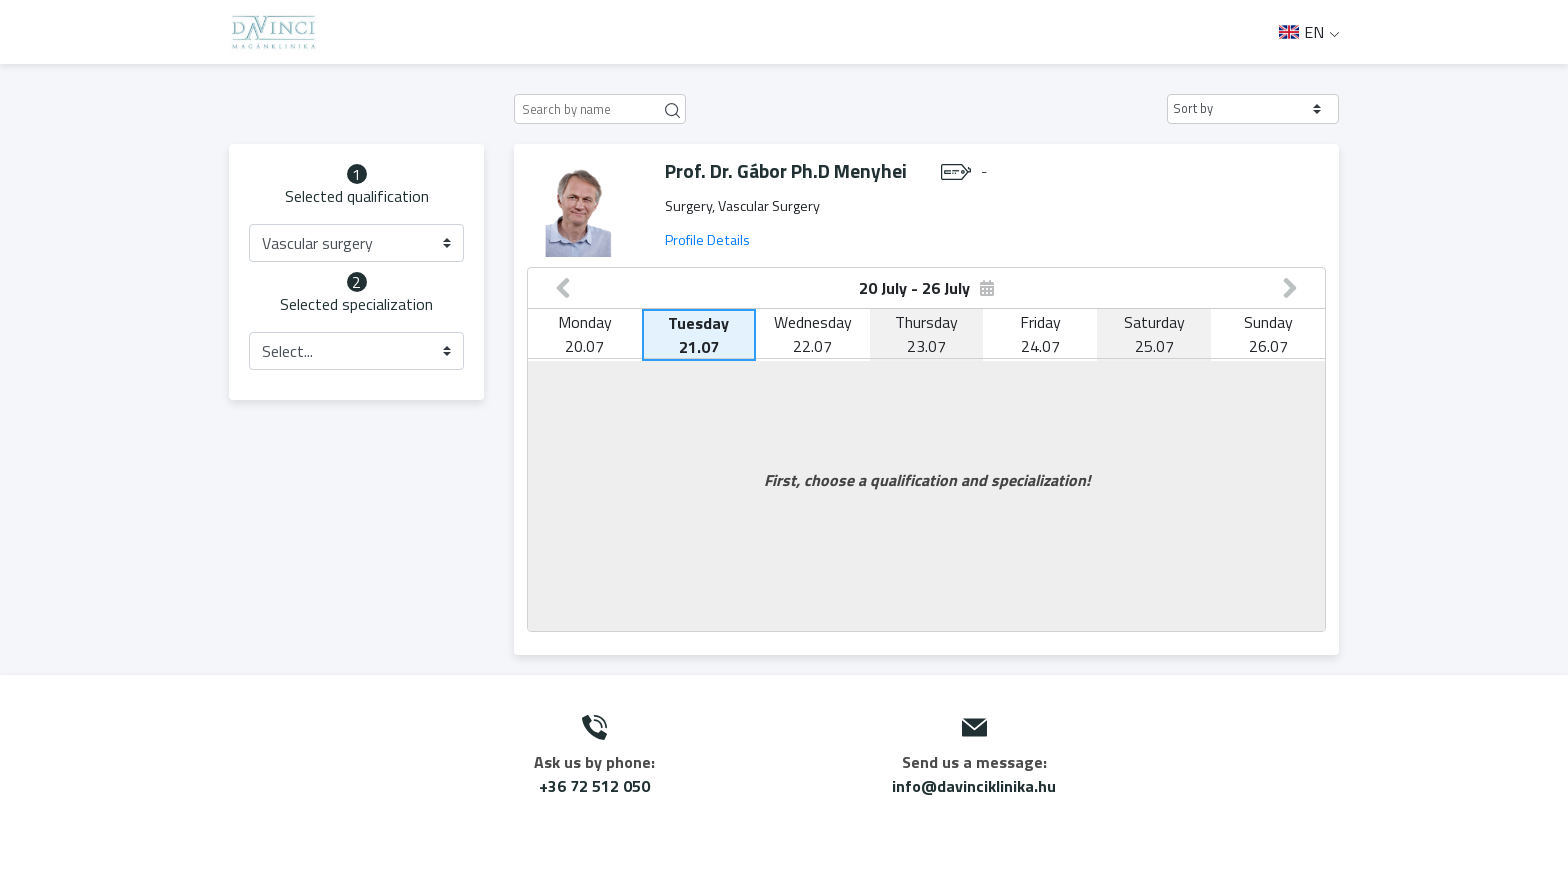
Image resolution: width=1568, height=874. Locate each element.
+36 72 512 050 (594, 786)
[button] (1253, 109)
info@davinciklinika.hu (974, 786)
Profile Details (707, 240)
